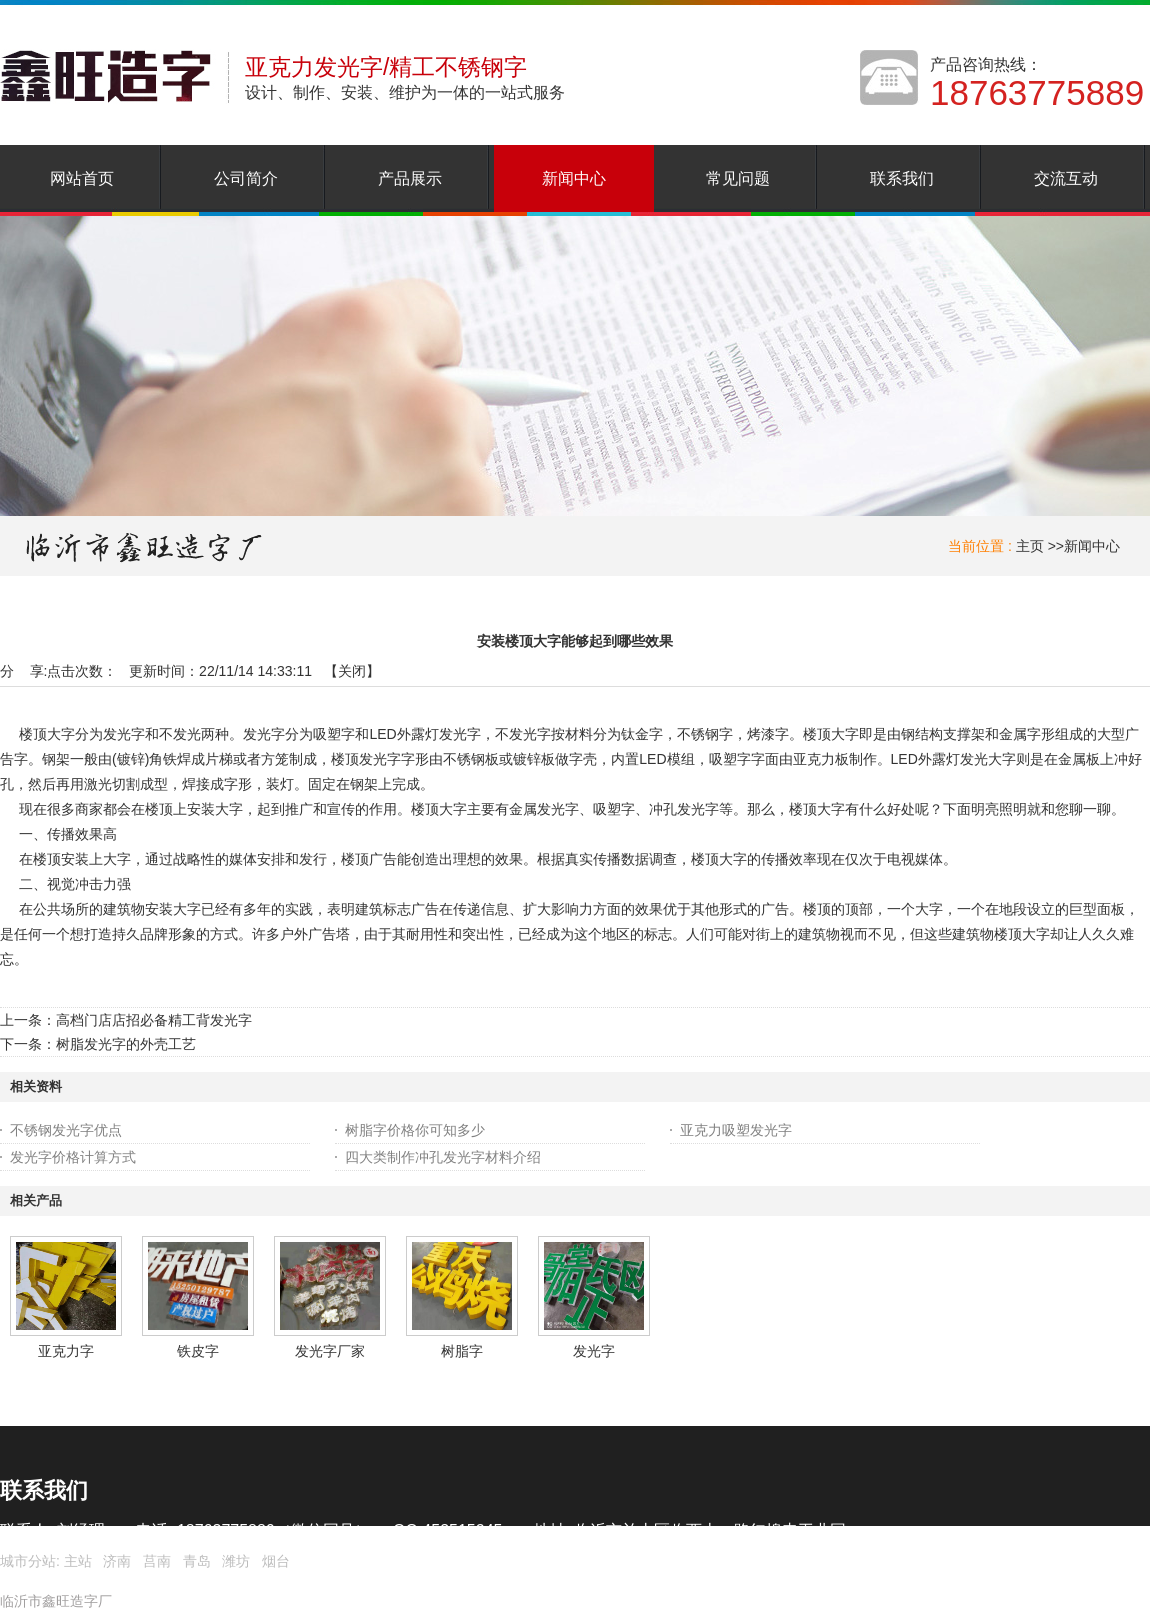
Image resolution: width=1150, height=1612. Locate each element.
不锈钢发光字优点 (66, 1130)
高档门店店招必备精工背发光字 (154, 1020)
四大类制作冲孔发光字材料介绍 (443, 1157)
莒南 (157, 1561)
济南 (117, 1561)
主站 (76, 1561)
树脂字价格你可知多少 (415, 1130)
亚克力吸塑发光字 (736, 1130)
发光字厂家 (330, 1351)
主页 (1030, 546)
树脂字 (462, 1351)
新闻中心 (1092, 546)
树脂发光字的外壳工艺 (126, 1044)
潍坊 (236, 1561)
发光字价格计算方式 (73, 1157)
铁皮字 (198, 1351)
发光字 (594, 1351)
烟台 (276, 1561)
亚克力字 (66, 1351)
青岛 (197, 1561)
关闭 (352, 671)
